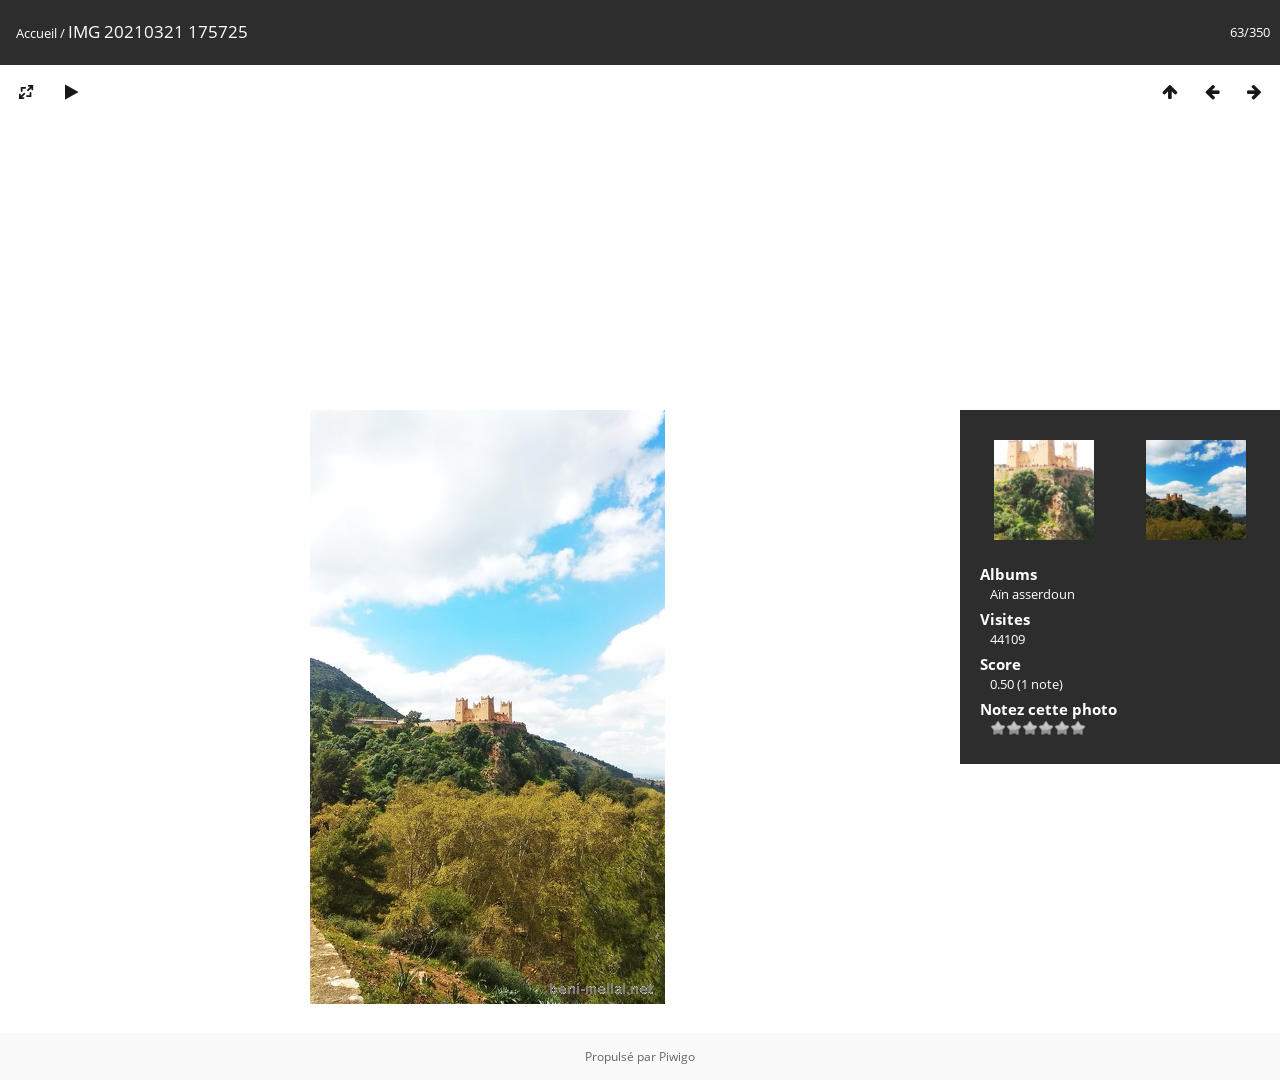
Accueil (36, 33)
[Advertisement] (640, 268)
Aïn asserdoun (1032, 594)
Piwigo (677, 1056)
